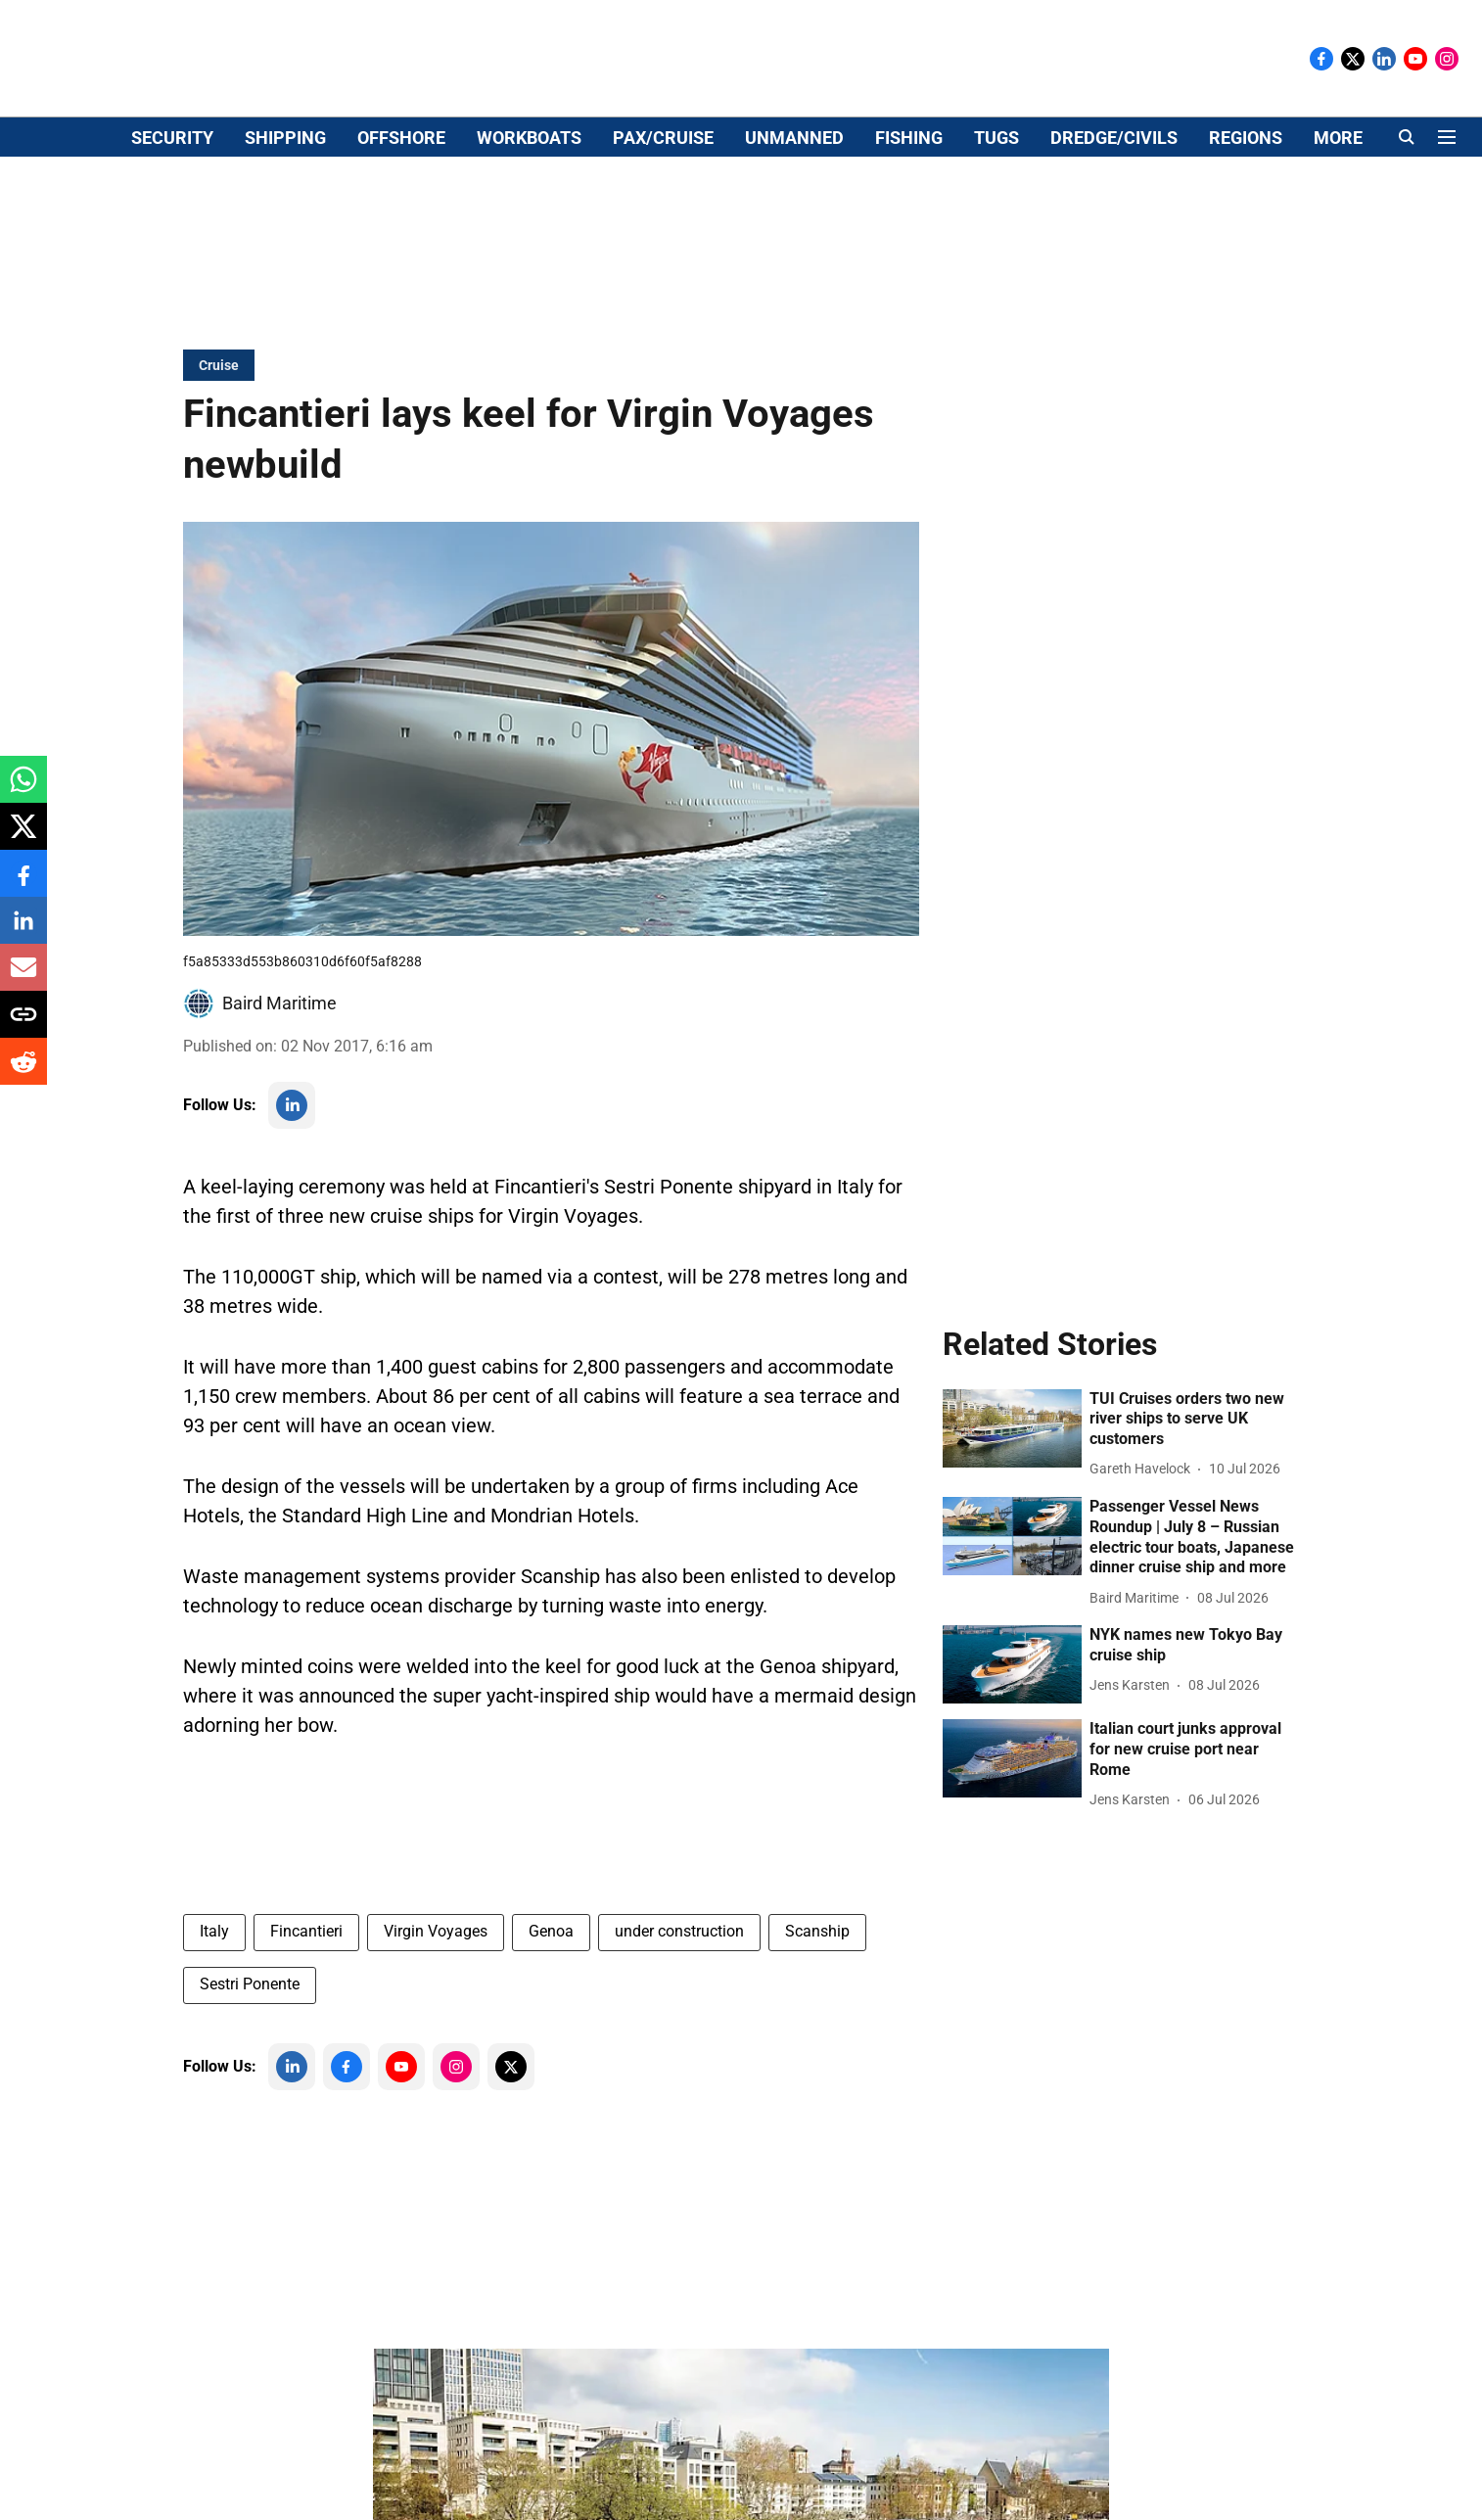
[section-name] (219, 410)
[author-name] (1143, 1515)
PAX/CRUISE (663, 241)
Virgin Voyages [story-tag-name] (435, 1977)
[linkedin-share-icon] (23, 930)
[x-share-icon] (23, 836)
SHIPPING (285, 241)
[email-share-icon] (23, 977)
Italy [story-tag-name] (214, 1977)
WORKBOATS (529, 241)
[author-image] (198, 1049)
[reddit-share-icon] (23, 1071)
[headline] (1194, 1465)
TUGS (996, 241)
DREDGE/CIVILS (1114, 241)
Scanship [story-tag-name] (817, 1977)
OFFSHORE (401, 241)
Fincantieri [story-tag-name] (306, 1977)
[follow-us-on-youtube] (401, 2112)
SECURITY (172, 241)
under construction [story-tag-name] (679, 1977)
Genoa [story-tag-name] (551, 1977)
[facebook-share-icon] (23, 883)
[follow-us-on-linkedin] (291, 1151)
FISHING (909, 241)
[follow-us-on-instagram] (456, 2112)
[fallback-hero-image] (1012, 1474)
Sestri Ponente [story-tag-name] (250, 2030)
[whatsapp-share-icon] (23, 789)
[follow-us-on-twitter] (510, 2112)
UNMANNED (794, 241)
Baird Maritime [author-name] (279, 1049)
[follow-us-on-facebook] (346, 2112)
